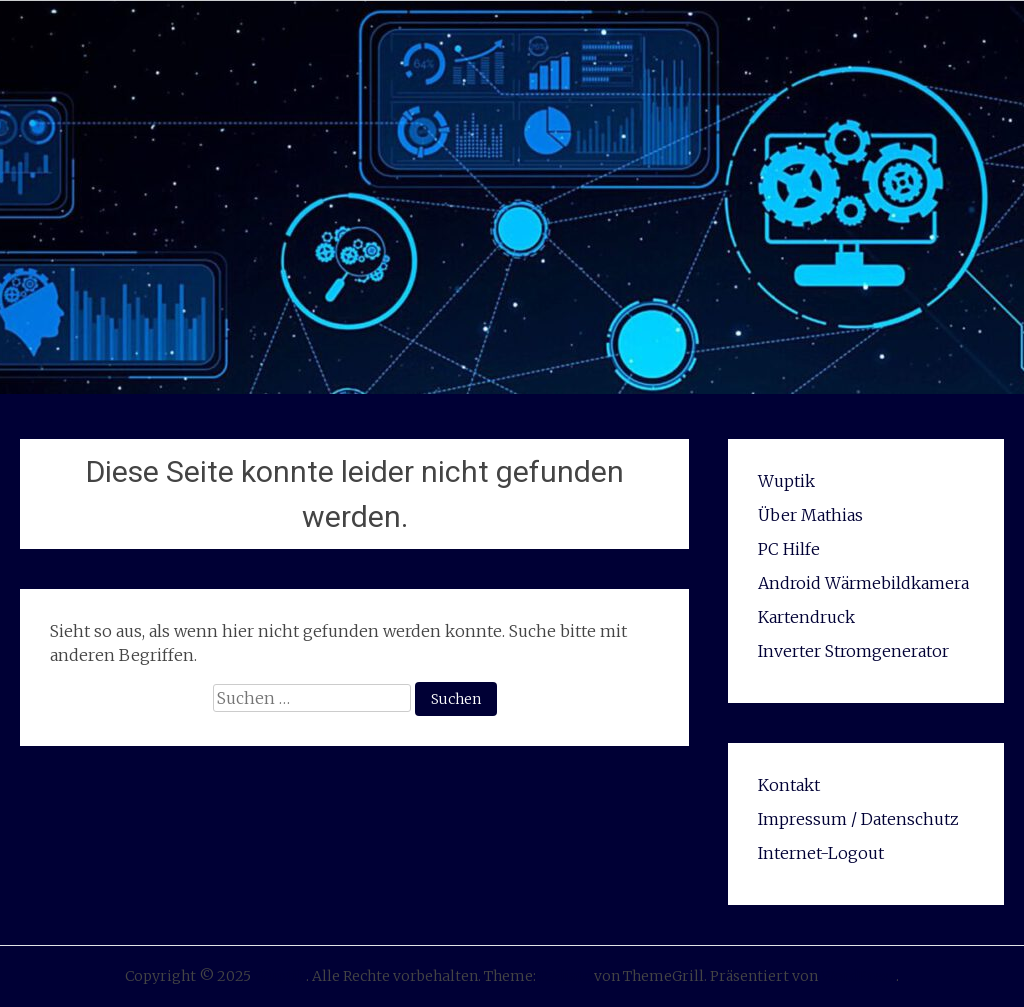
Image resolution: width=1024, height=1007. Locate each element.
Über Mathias (810, 515)
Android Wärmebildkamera (863, 583)
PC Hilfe (789, 549)
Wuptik (786, 481)
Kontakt (789, 785)
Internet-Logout (821, 853)
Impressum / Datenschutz (858, 819)
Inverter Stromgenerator (853, 651)
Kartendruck (806, 617)
